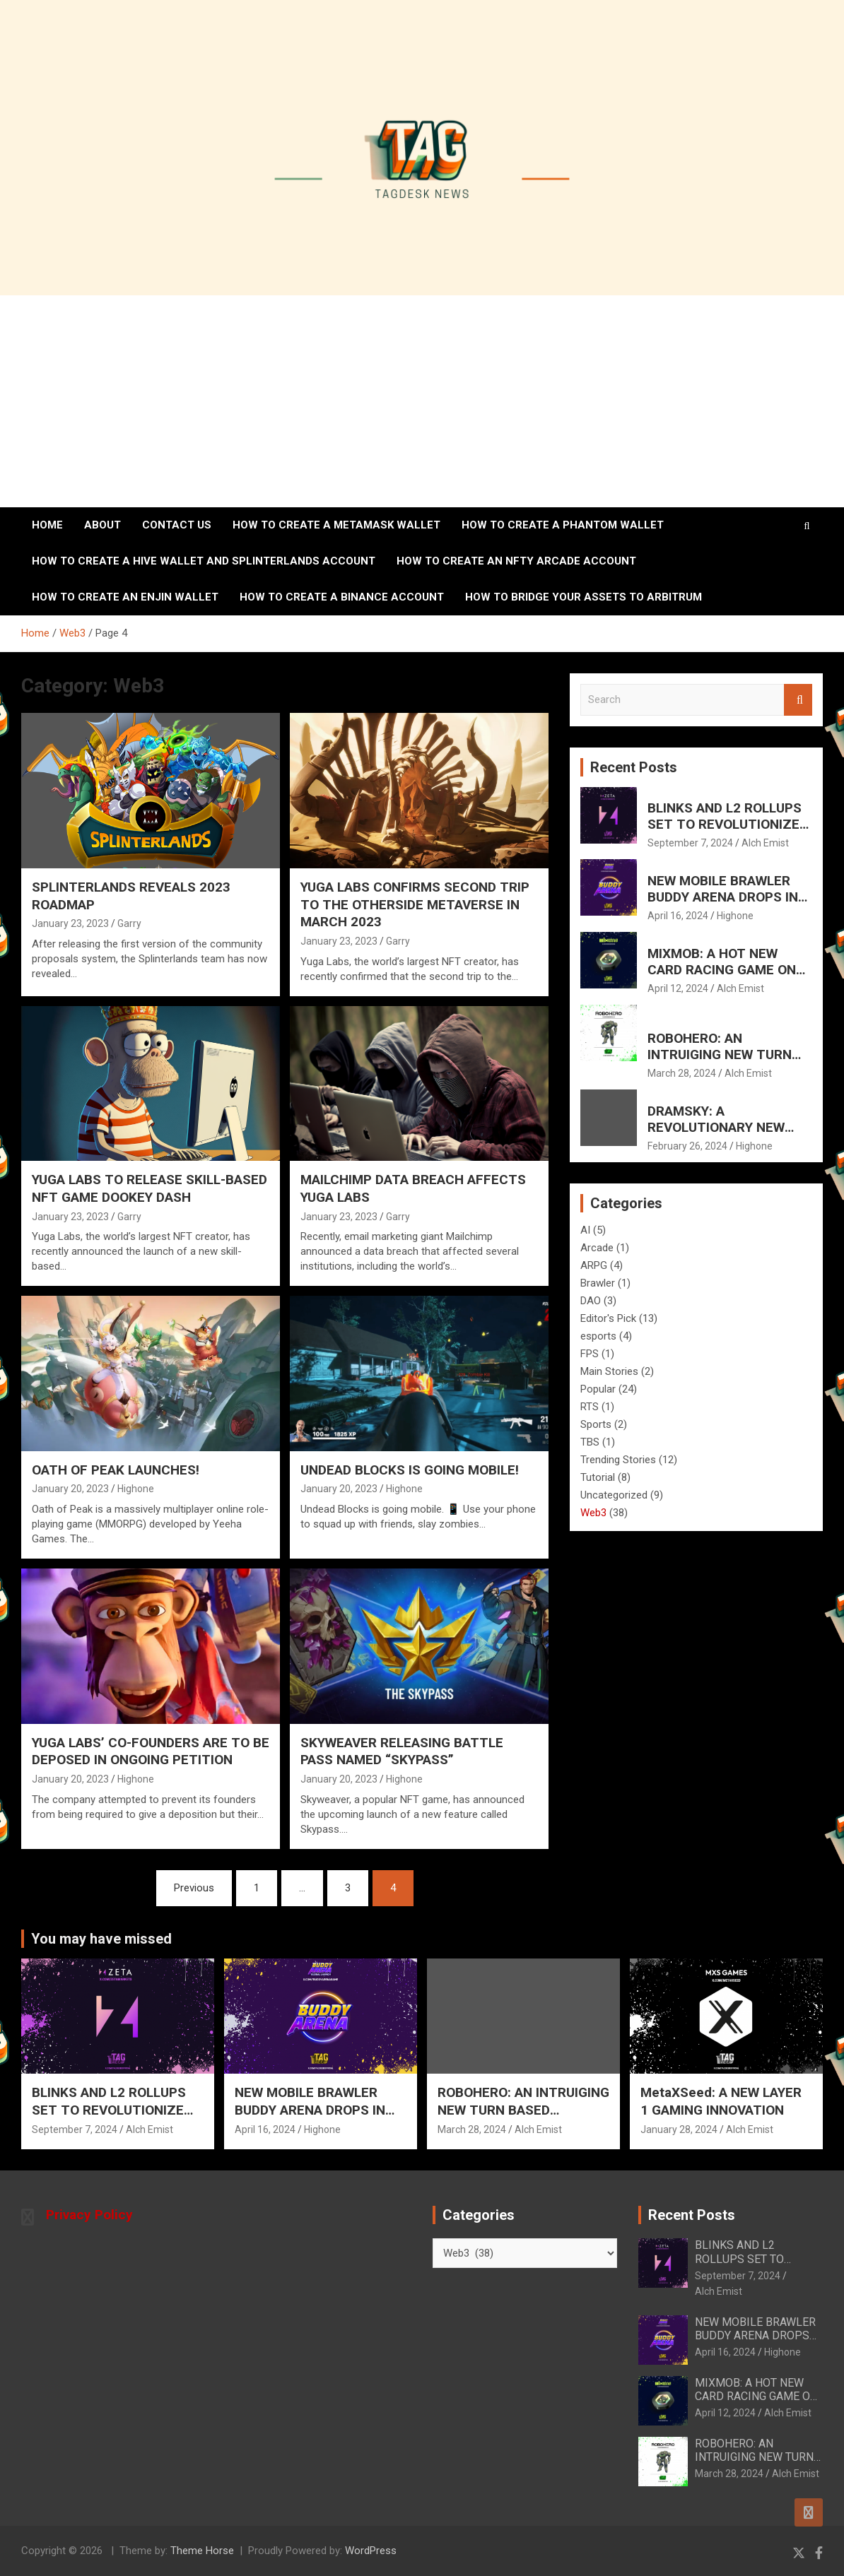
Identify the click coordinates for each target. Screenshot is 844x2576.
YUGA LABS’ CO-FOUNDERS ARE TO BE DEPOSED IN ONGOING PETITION (150, 1751)
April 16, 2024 (677, 915)
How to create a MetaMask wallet (336, 525)
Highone (135, 1488)
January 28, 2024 (678, 2129)
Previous (194, 1887)
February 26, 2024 (687, 1146)
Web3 (593, 1512)
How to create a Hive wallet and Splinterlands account (203, 561)
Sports (595, 1424)
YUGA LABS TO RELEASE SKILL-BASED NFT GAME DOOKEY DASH (149, 1188)
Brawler (597, 1283)
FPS (589, 1353)
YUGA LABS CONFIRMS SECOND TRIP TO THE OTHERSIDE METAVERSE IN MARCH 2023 (414, 904)
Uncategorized (613, 1495)
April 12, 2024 (677, 988)
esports (598, 1336)
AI (585, 1230)
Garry (129, 923)
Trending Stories (618, 1459)
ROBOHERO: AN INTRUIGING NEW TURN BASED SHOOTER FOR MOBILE (719, 1062)
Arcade (597, 1247)
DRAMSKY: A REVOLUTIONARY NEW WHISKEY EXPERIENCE (716, 1127)
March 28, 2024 (681, 1073)
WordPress (371, 2550)
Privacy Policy (89, 2214)
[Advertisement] (422, 401)
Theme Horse (202, 2550)
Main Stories (609, 1371)
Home (47, 525)
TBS (589, 1442)
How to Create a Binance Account (342, 597)
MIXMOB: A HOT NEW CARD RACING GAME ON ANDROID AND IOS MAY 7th (729, 969)
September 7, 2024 (690, 843)
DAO (590, 1300)
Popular (598, 1389)
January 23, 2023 (70, 923)
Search (798, 700)
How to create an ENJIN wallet (125, 597)
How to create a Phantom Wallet (563, 525)
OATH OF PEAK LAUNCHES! (115, 1470)
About (102, 525)
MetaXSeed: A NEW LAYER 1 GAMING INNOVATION (721, 2101)
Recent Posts (633, 767)
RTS (589, 1406)
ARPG (593, 1265)
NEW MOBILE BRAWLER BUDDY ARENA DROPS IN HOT (722, 897)
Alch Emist (765, 843)
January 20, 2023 (70, 1488)
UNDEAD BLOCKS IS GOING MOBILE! (409, 1470)
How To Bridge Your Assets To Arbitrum (583, 597)
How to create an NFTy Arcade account (516, 561)
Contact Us (176, 525)
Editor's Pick (608, 1318)
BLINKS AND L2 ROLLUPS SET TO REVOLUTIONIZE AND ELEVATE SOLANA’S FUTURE (724, 832)
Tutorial (597, 1477)
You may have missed (101, 1938)
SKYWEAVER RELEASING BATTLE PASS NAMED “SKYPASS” (401, 1751)
